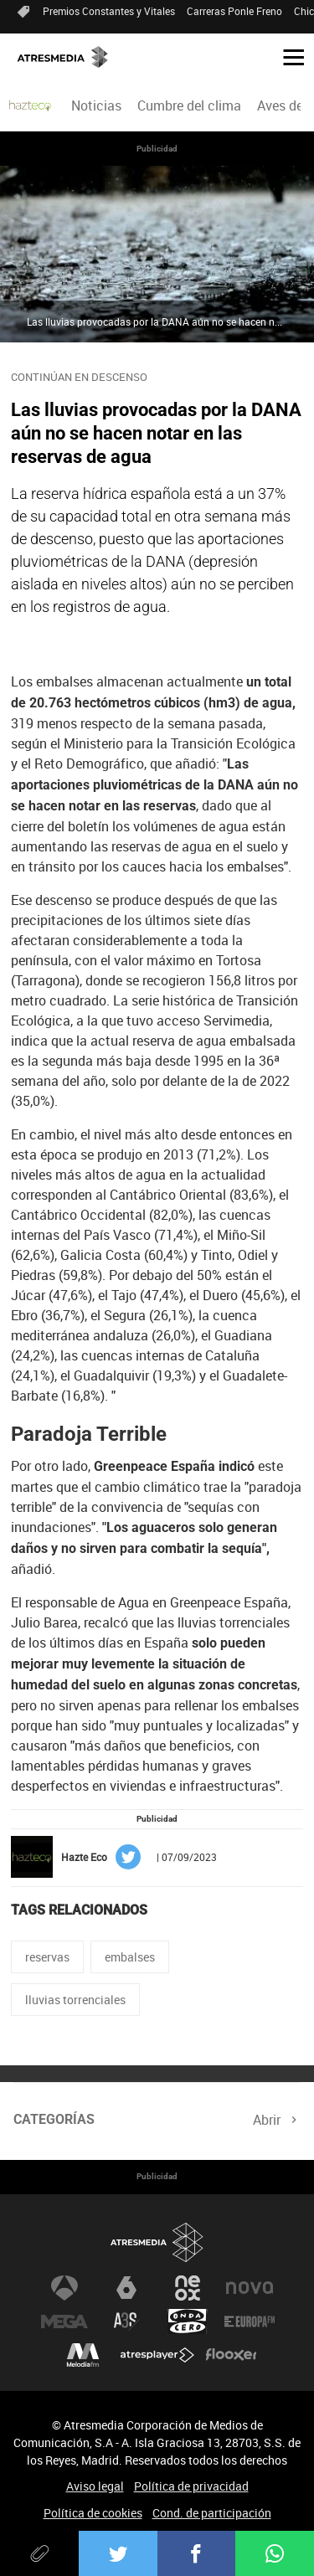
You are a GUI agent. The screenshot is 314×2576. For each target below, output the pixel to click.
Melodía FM (83, 2355)
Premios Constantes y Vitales (109, 11)
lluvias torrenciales (75, 2000)
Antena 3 (64, 2288)
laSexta (126, 2288)
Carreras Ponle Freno (234, 11)
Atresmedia (157, 2242)
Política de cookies (93, 2513)
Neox (187, 2288)
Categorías (54, 2119)
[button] (287, 56)
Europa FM (249, 2321)
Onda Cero (187, 2321)
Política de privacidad (191, 2486)
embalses (130, 1957)
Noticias (96, 105)
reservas (47, 1957)
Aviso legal (95, 2486)
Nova (249, 2288)
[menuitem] (96, 105)
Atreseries (126, 2321)
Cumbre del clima (189, 105)
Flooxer (231, 2355)
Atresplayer (157, 2355)
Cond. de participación (211, 2513)
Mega (64, 2321)
